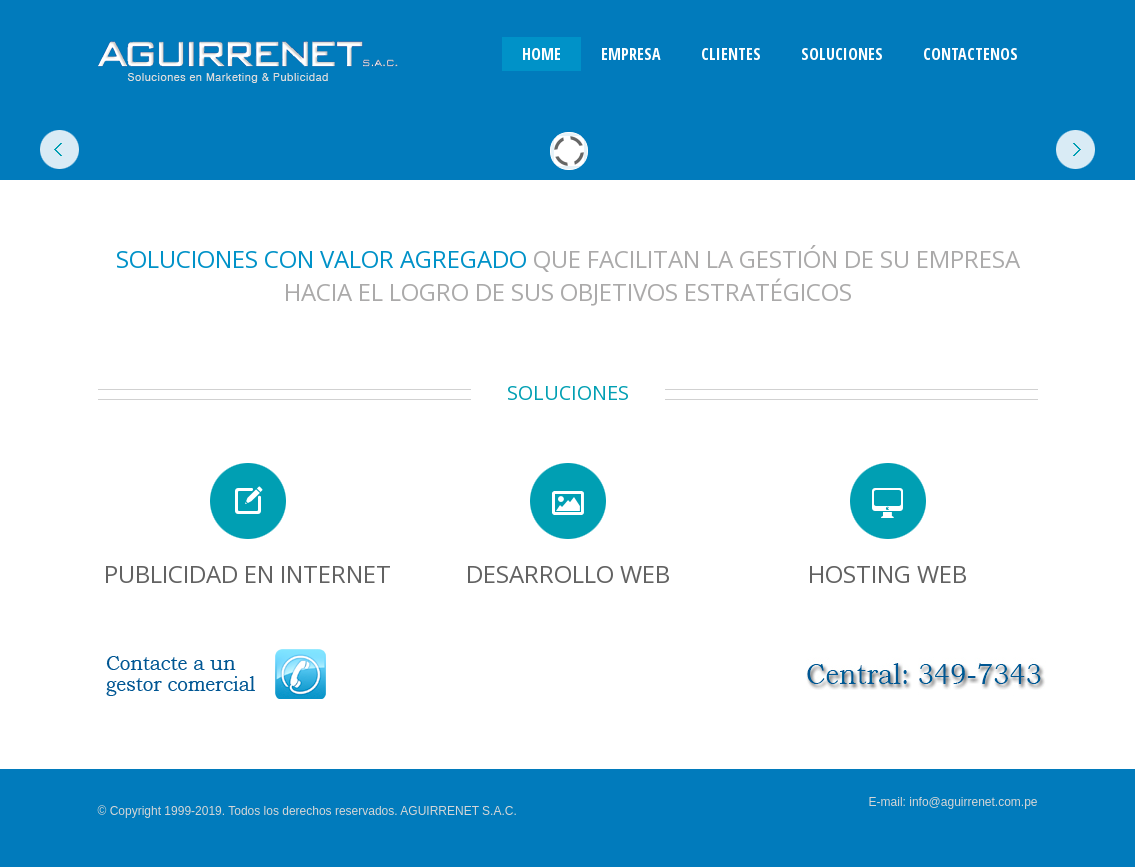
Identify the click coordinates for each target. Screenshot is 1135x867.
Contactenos (970, 54)
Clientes (731, 54)
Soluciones (842, 54)
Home (541, 54)
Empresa (631, 54)
